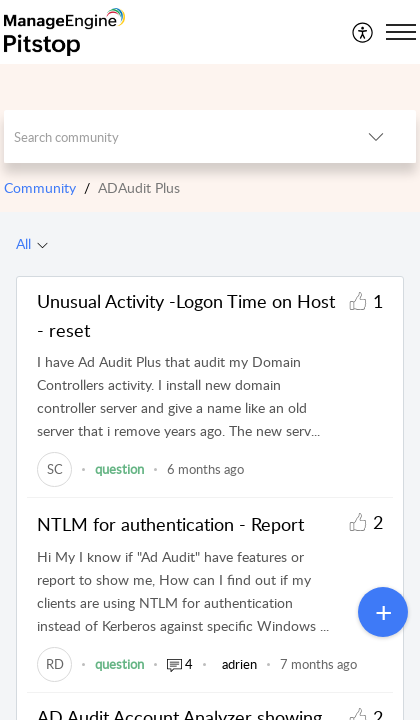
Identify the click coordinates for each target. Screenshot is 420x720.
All (23, 243)
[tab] (32, 244)
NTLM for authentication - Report (170, 524)
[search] (170, 136)
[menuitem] (363, 32)
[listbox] (376, 136)
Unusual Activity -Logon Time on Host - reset (186, 315)
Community (40, 187)
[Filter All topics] (42, 244)
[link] (54, 469)
